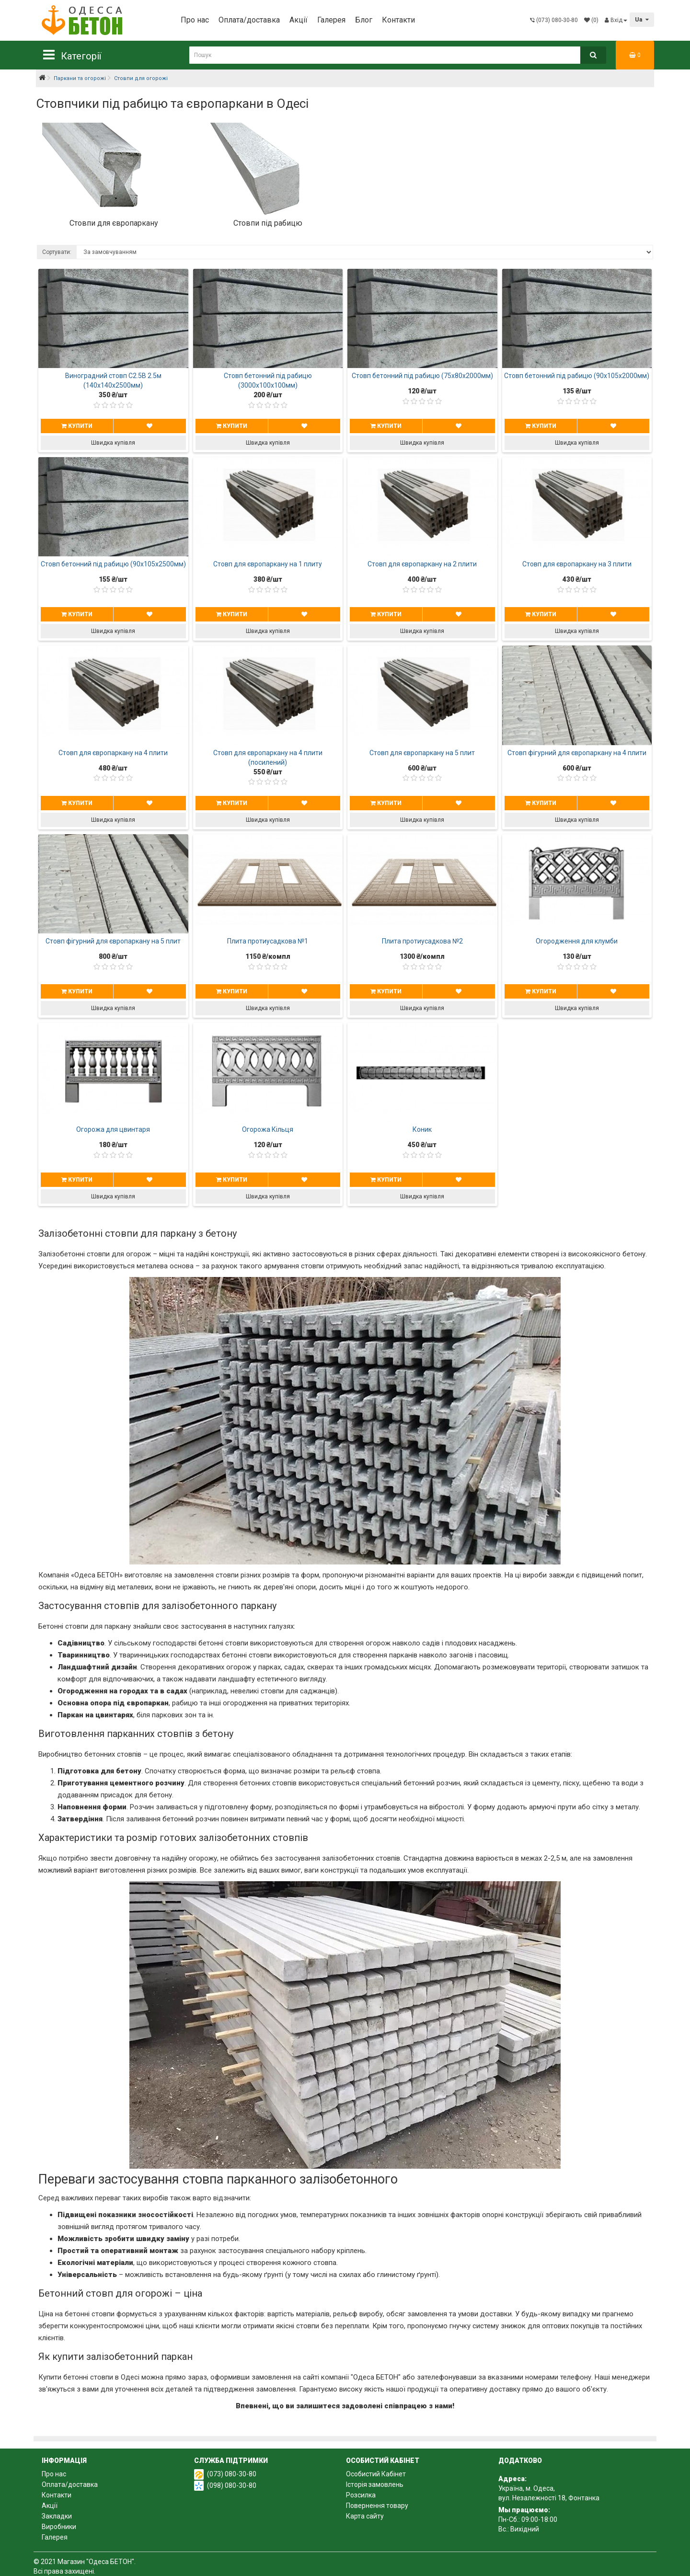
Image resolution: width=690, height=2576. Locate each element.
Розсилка (361, 2495)
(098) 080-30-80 (231, 2485)
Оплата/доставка (249, 19)
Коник (422, 1129)
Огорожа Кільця (267, 1129)
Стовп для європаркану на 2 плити (422, 564)
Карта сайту (365, 2516)
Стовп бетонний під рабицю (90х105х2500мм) (113, 564)
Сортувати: (56, 252)
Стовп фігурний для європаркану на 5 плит (113, 941)
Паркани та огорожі (80, 78)
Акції (298, 19)
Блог (363, 19)
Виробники (59, 2526)
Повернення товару (377, 2505)
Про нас (195, 19)
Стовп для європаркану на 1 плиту (267, 564)
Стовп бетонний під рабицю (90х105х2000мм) (576, 376)
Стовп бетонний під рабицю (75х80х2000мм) (422, 376)
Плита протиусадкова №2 (422, 941)
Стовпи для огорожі (141, 78)
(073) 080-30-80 (231, 2474)
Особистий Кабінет (376, 2474)
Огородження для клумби (577, 941)
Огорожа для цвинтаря (113, 1129)
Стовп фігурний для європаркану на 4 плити (576, 753)
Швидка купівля (113, 442)
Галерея (331, 19)
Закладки (57, 2516)
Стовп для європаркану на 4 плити (113, 753)
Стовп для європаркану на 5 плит (422, 753)
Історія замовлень (374, 2484)
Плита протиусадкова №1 (267, 941)
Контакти (398, 19)
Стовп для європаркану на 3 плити (577, 564)
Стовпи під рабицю (267, 223)
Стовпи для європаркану (113, 223)
